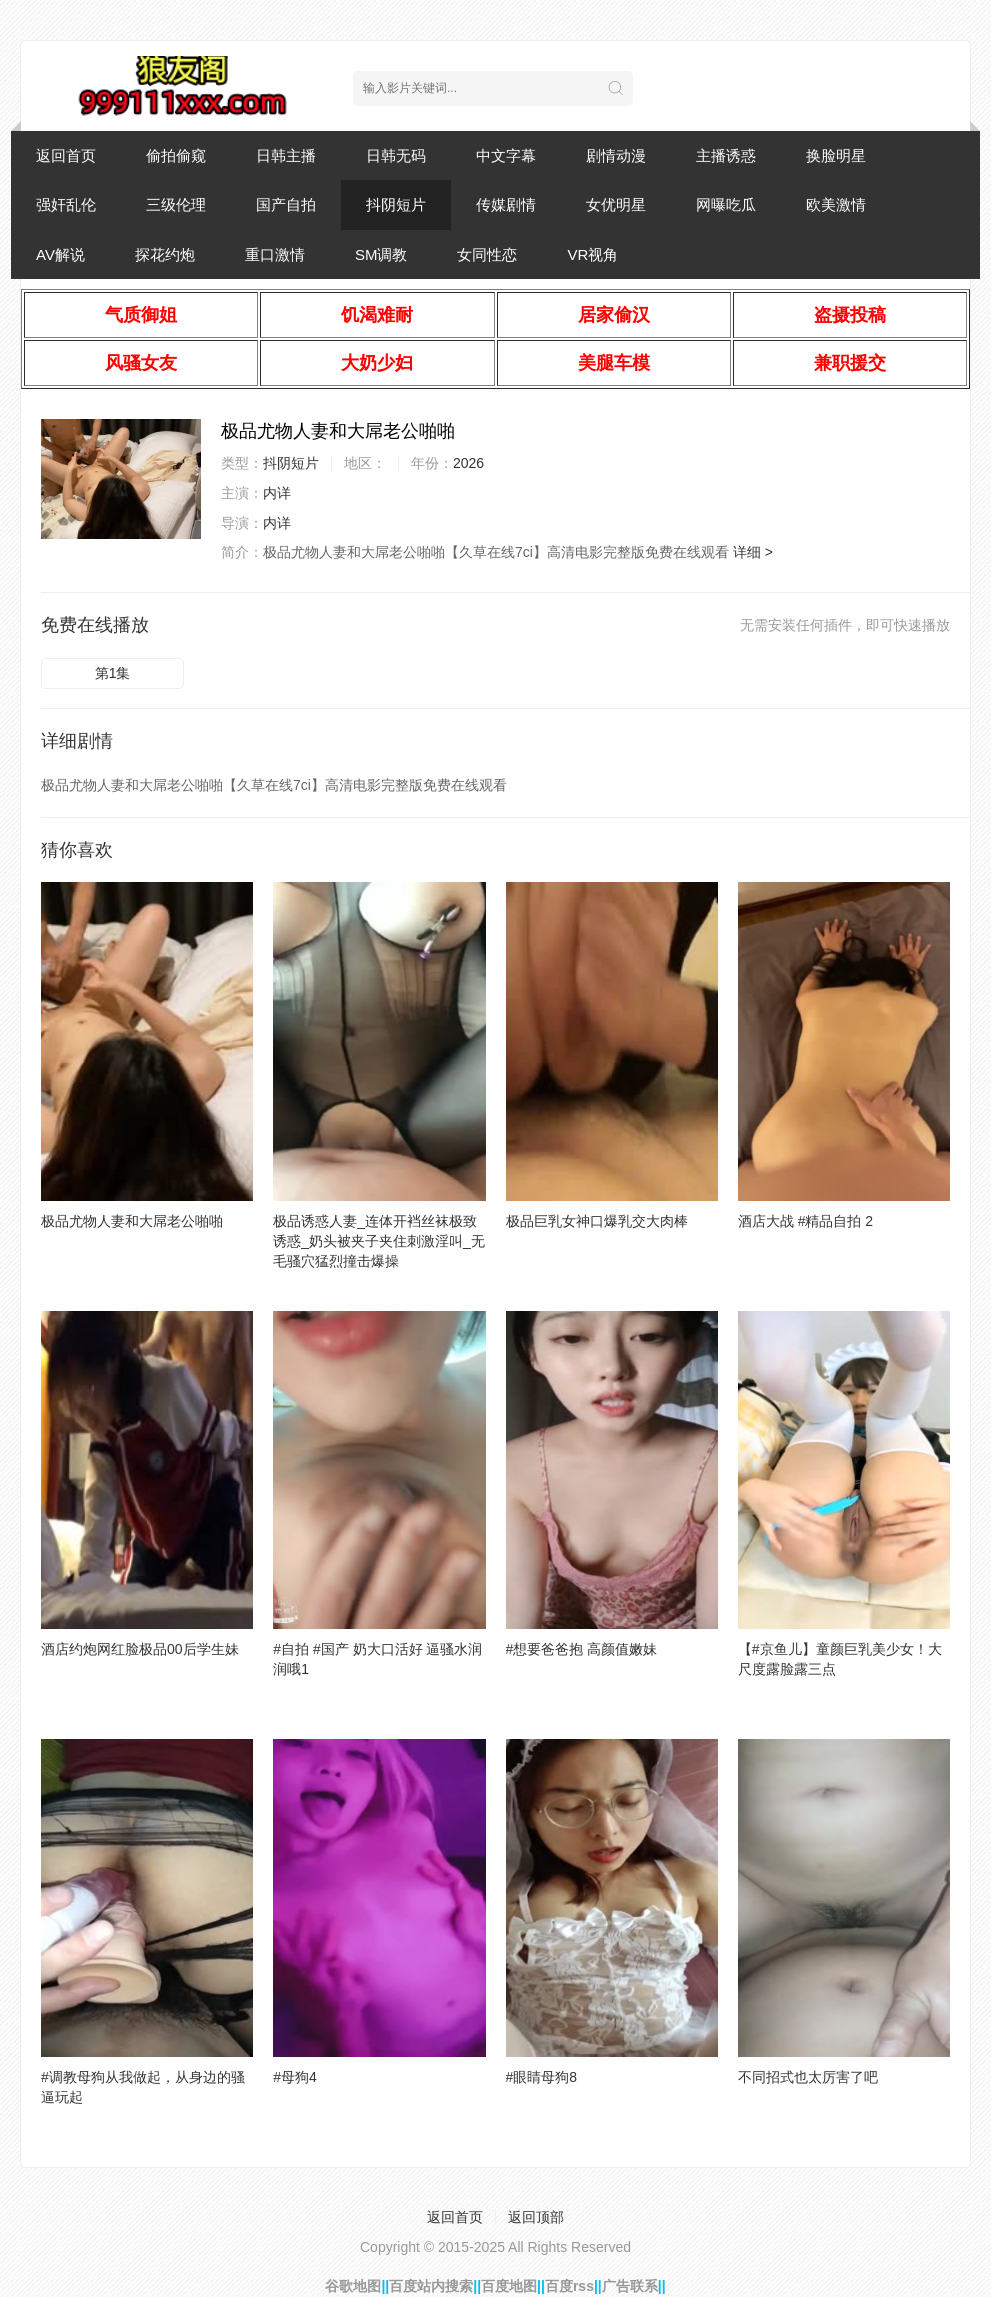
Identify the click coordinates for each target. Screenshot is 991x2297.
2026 (468, 463)
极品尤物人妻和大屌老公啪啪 (132, 1221)
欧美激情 (836, 204)
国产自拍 (286, 204)
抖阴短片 (396, 204)
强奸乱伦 (66, 204)
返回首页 (66, 155)
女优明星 (616, 204)
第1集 (113, 673)
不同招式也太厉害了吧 (808, 2077)
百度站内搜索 (431, 2286)
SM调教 (381, 254)
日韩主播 (286, 155)
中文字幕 (506, 155)
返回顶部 (536, 2217)
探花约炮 (165, 254)
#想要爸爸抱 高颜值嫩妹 (582, 1649)
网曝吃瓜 (726, 204)
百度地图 (509, 2286)
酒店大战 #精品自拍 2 (805, 1221)
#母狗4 (295, 2077)
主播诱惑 (726, 155)
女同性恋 (487, 254)
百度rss (569, 2286)
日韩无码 (396, 155)
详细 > (753, 552)
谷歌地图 (353, 2286)
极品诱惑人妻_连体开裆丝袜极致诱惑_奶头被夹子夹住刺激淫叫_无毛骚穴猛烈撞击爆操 (379, 1241)
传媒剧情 (506, 204)
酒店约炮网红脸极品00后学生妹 (140, 1649)
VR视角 (592, 254)
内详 (277, 493)
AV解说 (60, 254)
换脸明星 (836, 155)
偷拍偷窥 (176, 155)
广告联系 (630, 2286)
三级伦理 (176, 204)
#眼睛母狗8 (542, 2077)
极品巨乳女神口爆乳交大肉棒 (597, 1221)
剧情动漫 (616, 155)
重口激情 (275, 254)
